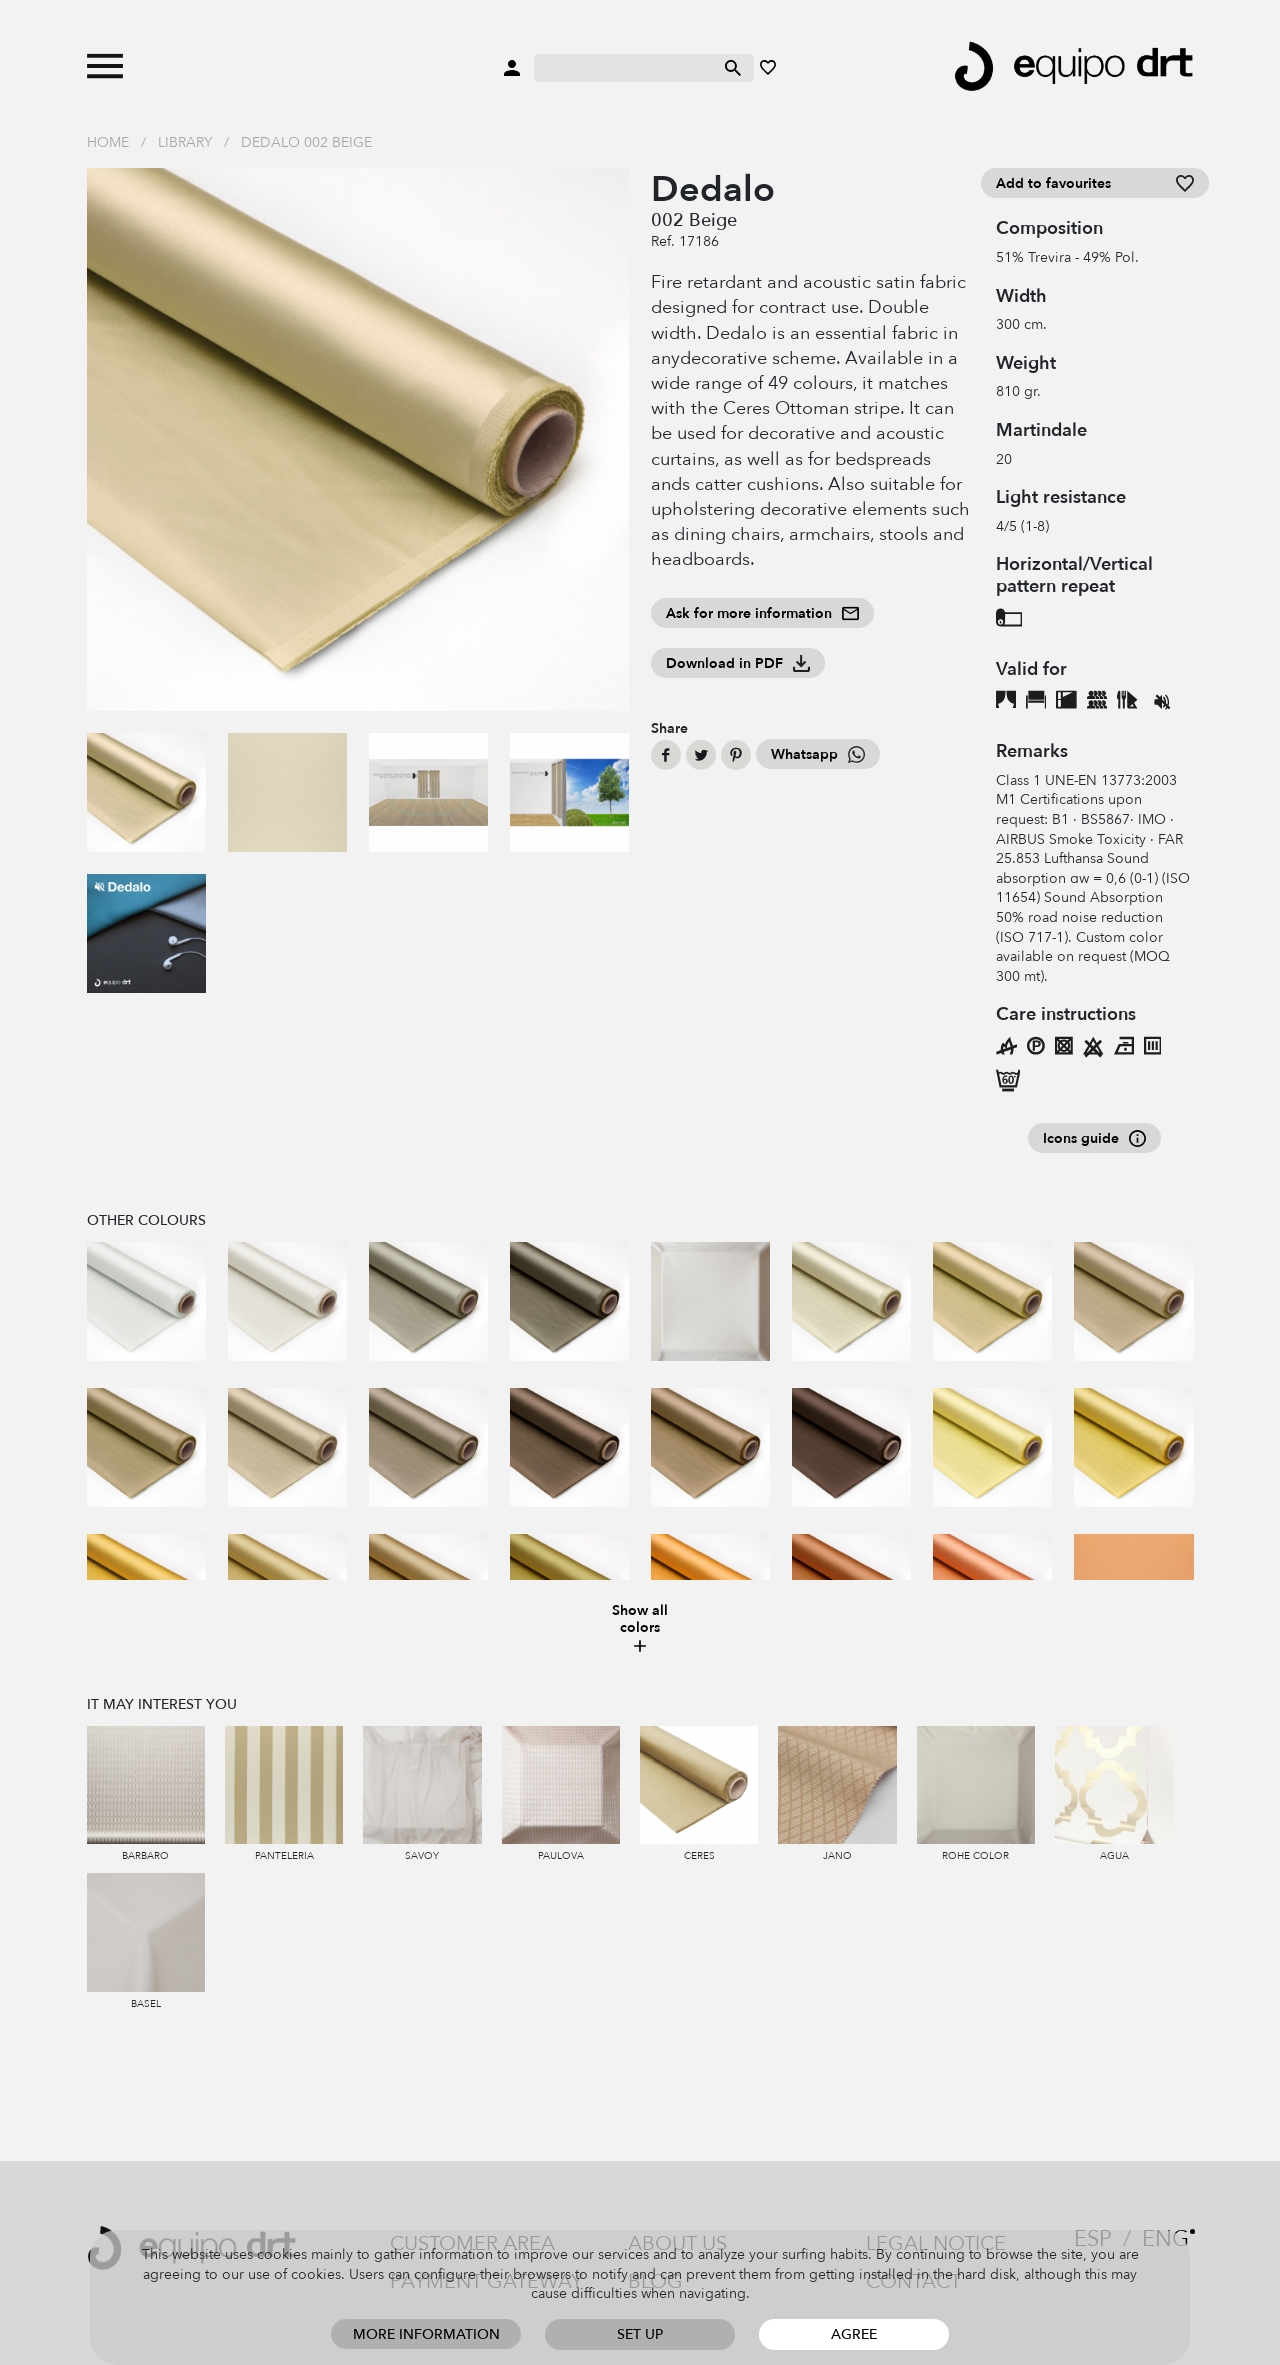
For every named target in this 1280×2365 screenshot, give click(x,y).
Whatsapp (818, 754)
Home (108, 142)
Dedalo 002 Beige (306, 142)
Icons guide (1094, 1138)
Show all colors (640, 1629)
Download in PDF (738, 663)
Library (185, 142)
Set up (640, 2334)
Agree (854, 2334)
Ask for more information (762, 613)
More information (426, 2334)
